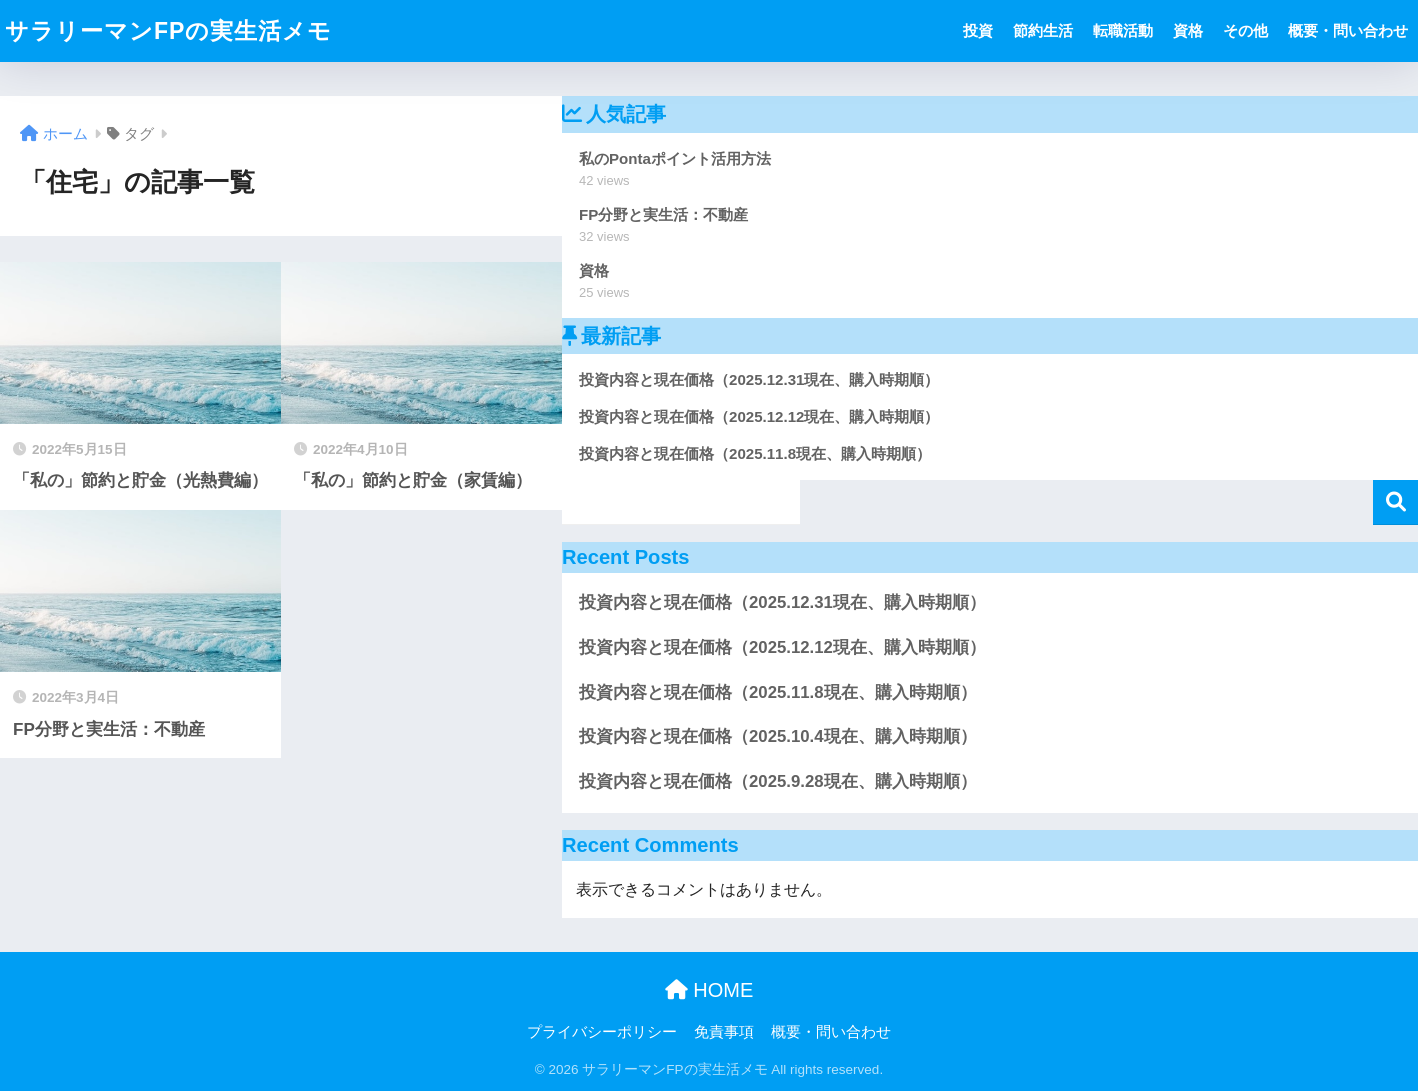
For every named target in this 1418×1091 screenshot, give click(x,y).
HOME (709, 990)
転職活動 (1123, 30)
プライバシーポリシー (602, 1032)
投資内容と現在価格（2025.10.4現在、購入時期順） (778, 736)
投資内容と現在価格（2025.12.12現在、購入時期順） (782, 647)
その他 (1245, 30)
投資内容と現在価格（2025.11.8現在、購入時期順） (778, 692)
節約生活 (1043, 30)
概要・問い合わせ (1348, 30)
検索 (1395, 502)
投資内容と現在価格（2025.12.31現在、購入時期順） (782, 602)
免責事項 (724, 1032)
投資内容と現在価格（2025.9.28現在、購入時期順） (778, 781)
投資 (978, 30)
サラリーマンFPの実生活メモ (168, 31)
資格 (1188, 30)
